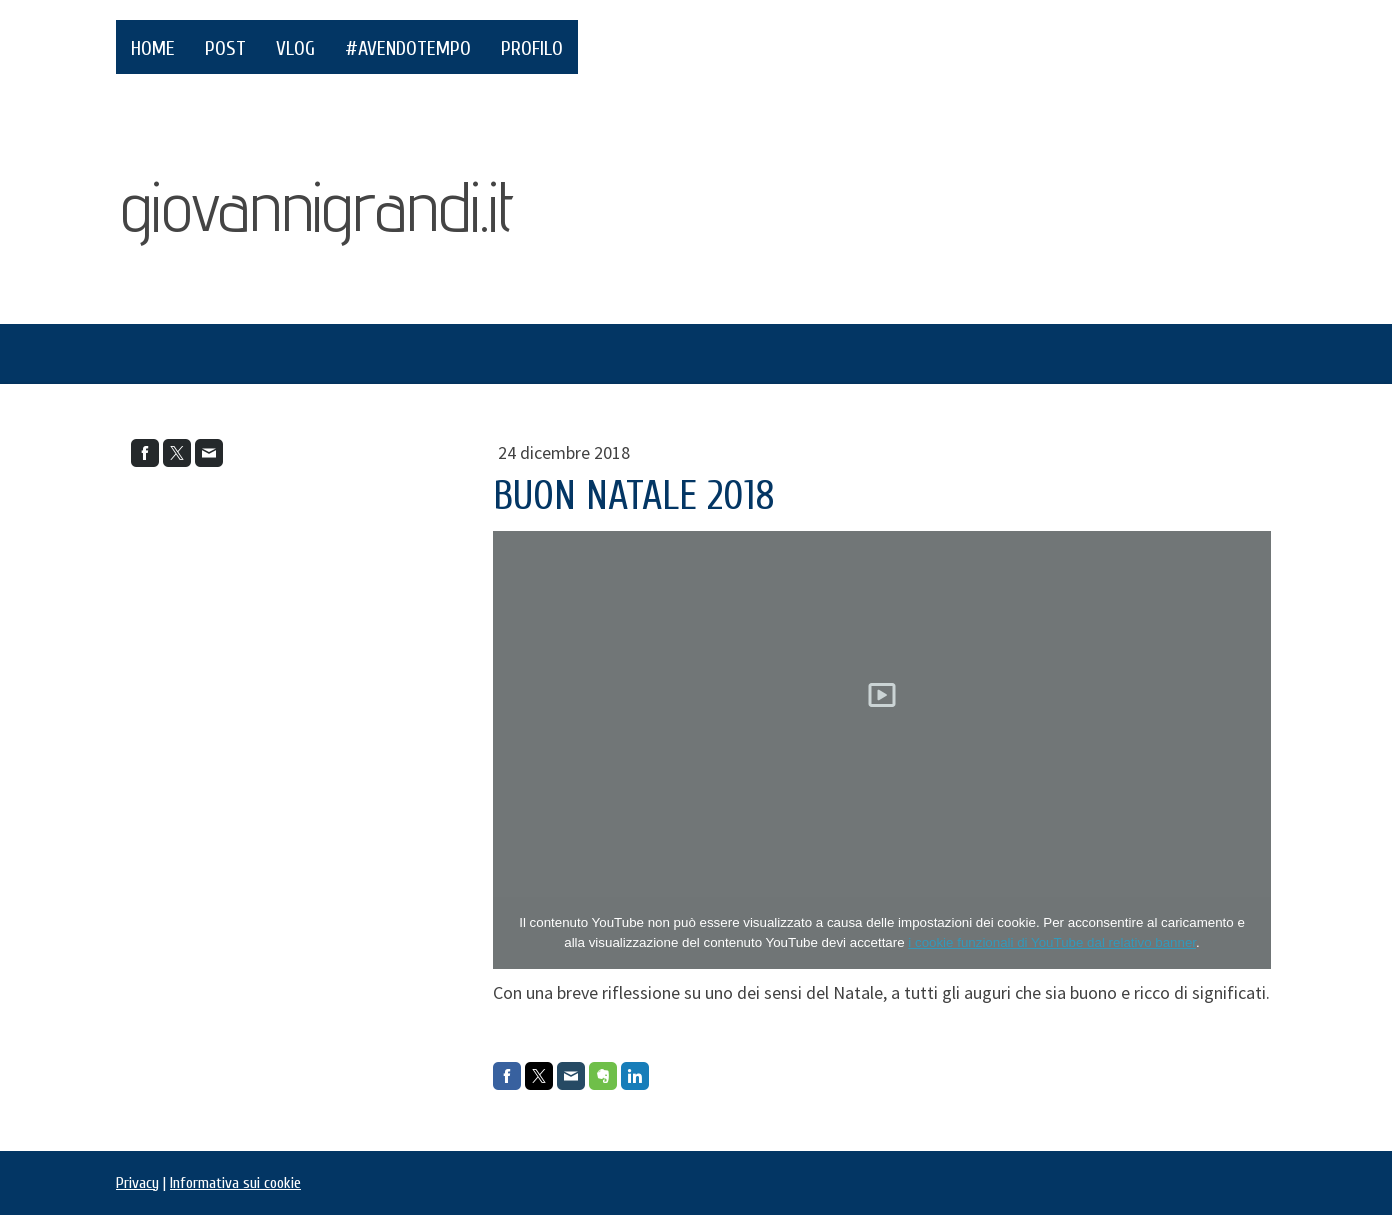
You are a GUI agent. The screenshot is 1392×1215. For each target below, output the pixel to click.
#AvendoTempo (408, 48)
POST (225, 48)
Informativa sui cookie (235, 1183)
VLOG (295, 48)
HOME (153, 48)
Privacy (137, 1183)
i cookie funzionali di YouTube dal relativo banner (1052, 942)
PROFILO (532, 48)
